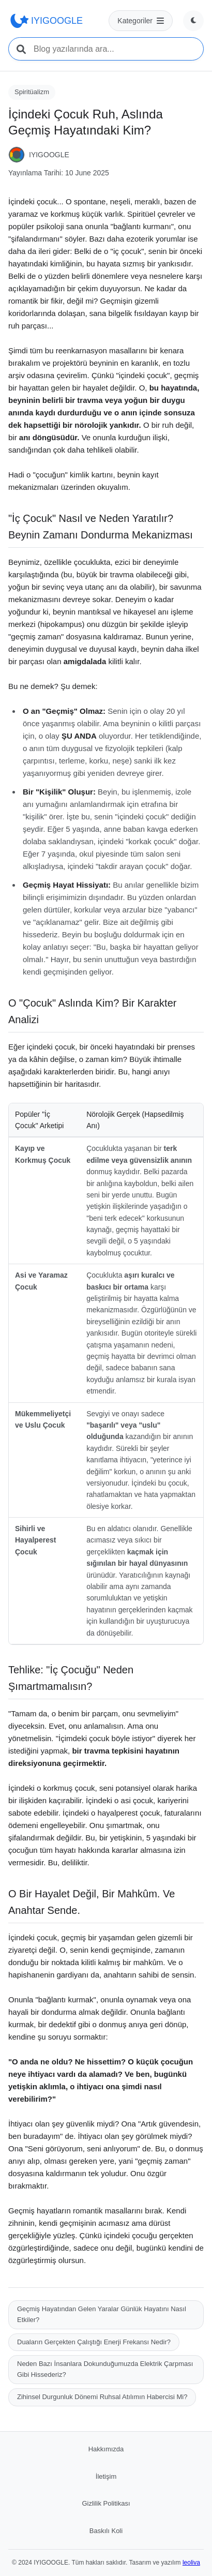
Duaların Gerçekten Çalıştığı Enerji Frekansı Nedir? (94, 2342)
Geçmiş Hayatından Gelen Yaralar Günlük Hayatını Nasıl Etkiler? (101, 2314)
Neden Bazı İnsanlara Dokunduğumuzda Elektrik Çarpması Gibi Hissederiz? (105, 2369)
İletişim (106, 2476)
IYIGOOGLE (45, 20)
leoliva (191, 2562)
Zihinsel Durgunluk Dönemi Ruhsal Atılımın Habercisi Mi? (102, 2397)
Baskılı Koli (106, 2531)
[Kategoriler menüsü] (141, 20)
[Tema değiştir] (193, 20)
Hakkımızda (106, 2449)
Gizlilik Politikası (106, 2503)
